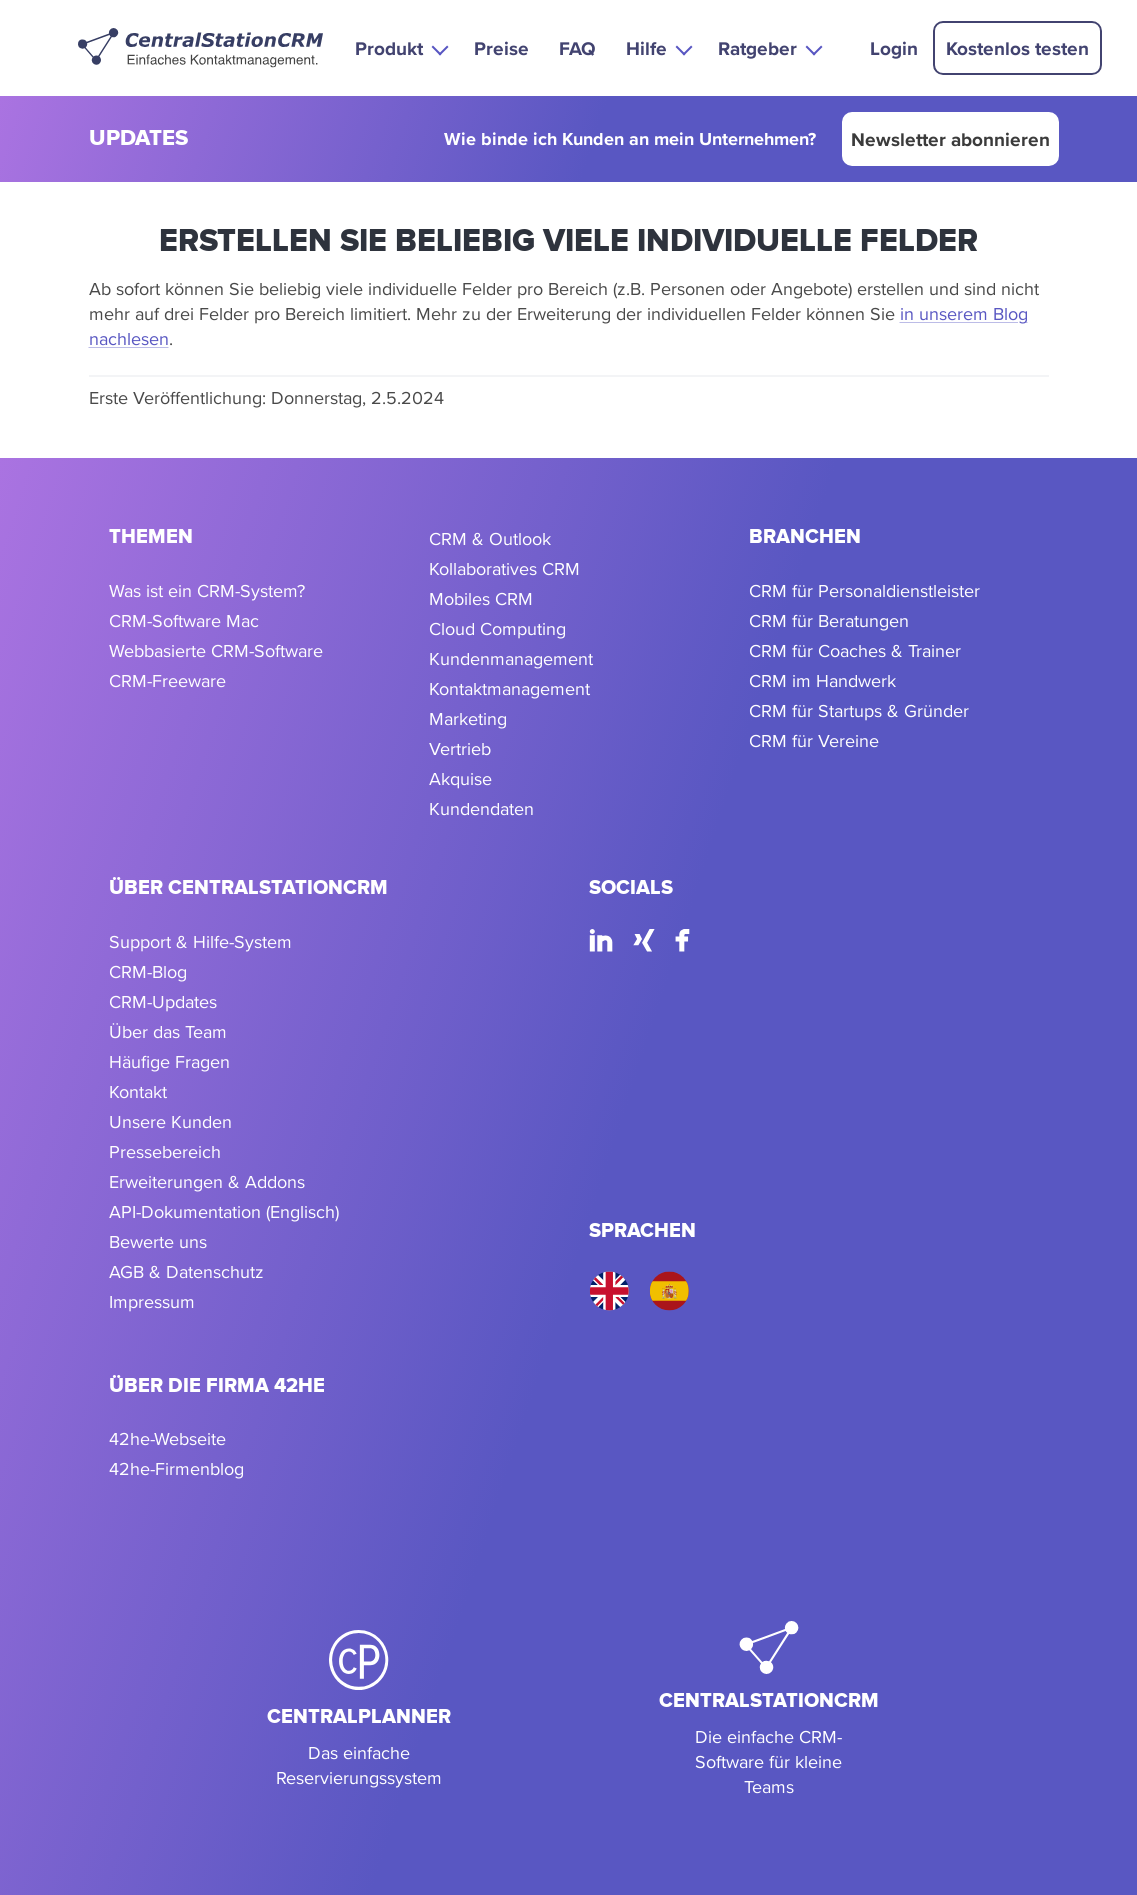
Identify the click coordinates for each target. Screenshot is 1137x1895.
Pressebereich (165, 1151)
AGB (126, 1271)
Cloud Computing (497, 628)
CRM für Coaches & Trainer (855, 650)
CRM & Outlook (490, 538)
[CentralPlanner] (359, 1710)
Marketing (468, 718)
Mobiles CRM (481, 598)
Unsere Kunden (170, 1121)
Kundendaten (481, 808)
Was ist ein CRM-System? (207, 590)
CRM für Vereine (814, 740)
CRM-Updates (163, 1001)
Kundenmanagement (511, 658)
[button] (399, 47)
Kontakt (138, 1091)
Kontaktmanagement (509, 688)
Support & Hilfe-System (200, 941)
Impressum (152, 1301)
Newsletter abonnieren (950, 139)
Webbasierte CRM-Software (216, 650)
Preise (501, 48)
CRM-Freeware (167, 680)
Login (894, 48)
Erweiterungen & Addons (207, 1181)
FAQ (577, 48)
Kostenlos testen (1017, 48)
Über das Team (168, 1031)
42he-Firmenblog (176, 1468)
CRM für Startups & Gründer (859, 710)
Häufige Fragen (169, 1061)
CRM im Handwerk (822, 680)
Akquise (460, 778)
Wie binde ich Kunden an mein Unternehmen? (630, 139)
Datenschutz (215, 1271)
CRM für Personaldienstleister (864, 590)
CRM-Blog (148, 971)
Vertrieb (460, 748)
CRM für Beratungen (829, 620)
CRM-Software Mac (184, 620)
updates (138, 139)
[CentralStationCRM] (769, 1710)
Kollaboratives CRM (504, 568)
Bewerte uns (158, 1241)
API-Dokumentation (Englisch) (224, 1211)
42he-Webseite (167, 1438)
